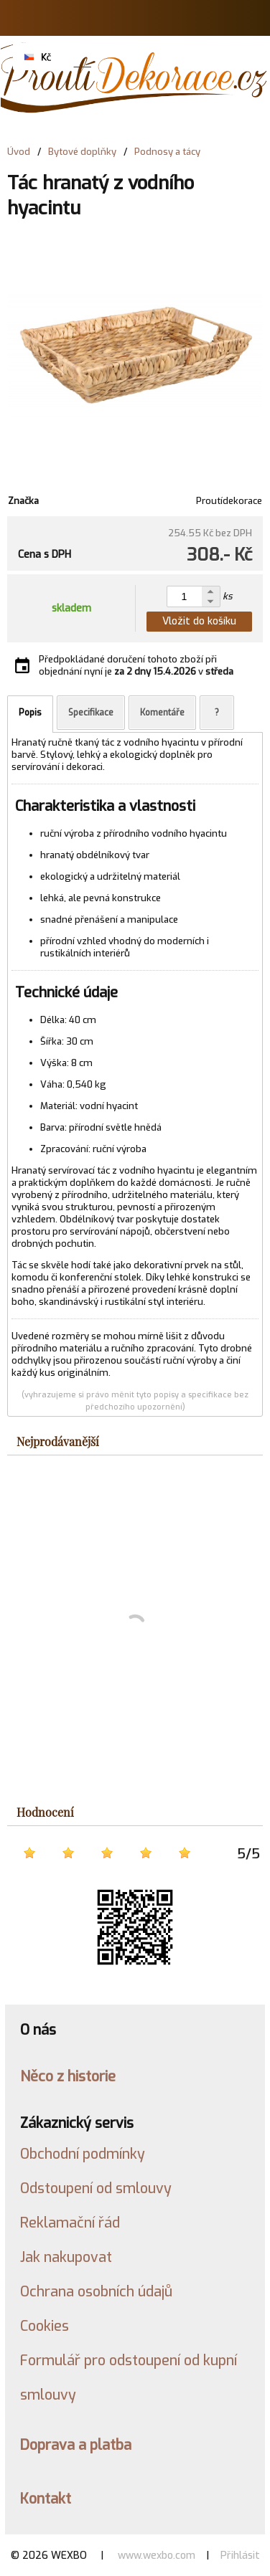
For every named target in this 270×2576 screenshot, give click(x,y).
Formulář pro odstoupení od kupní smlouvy (128, 2377)
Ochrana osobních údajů (96, 2291)
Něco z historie (68, 2076)
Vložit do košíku (199, 621)
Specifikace (90, 712)
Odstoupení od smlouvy (96, 2188)
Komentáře (162, 712)
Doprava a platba (75, 2444)
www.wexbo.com (156, 2555)
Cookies (44, 2325)
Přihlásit (240, 2555)
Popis (30, 712)
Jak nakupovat (66, 2257)
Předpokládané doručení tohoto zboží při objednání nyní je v (136, 665)
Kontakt (45, 2498)
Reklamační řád (70, 2222)
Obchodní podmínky (82, 2153)
